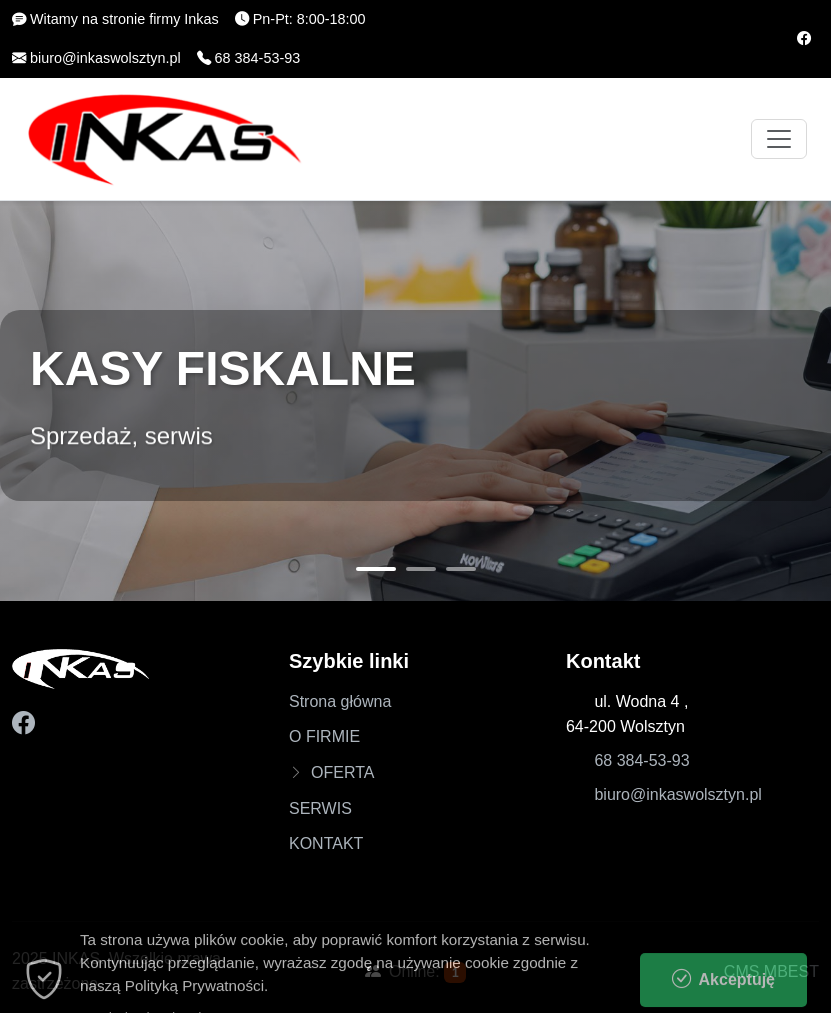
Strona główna (340, 701)
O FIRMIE (324, 736)
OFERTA (342, 772)
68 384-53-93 (641, 760)
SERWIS (320, 808)
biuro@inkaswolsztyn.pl (677, 794)
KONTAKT (326, 843)
